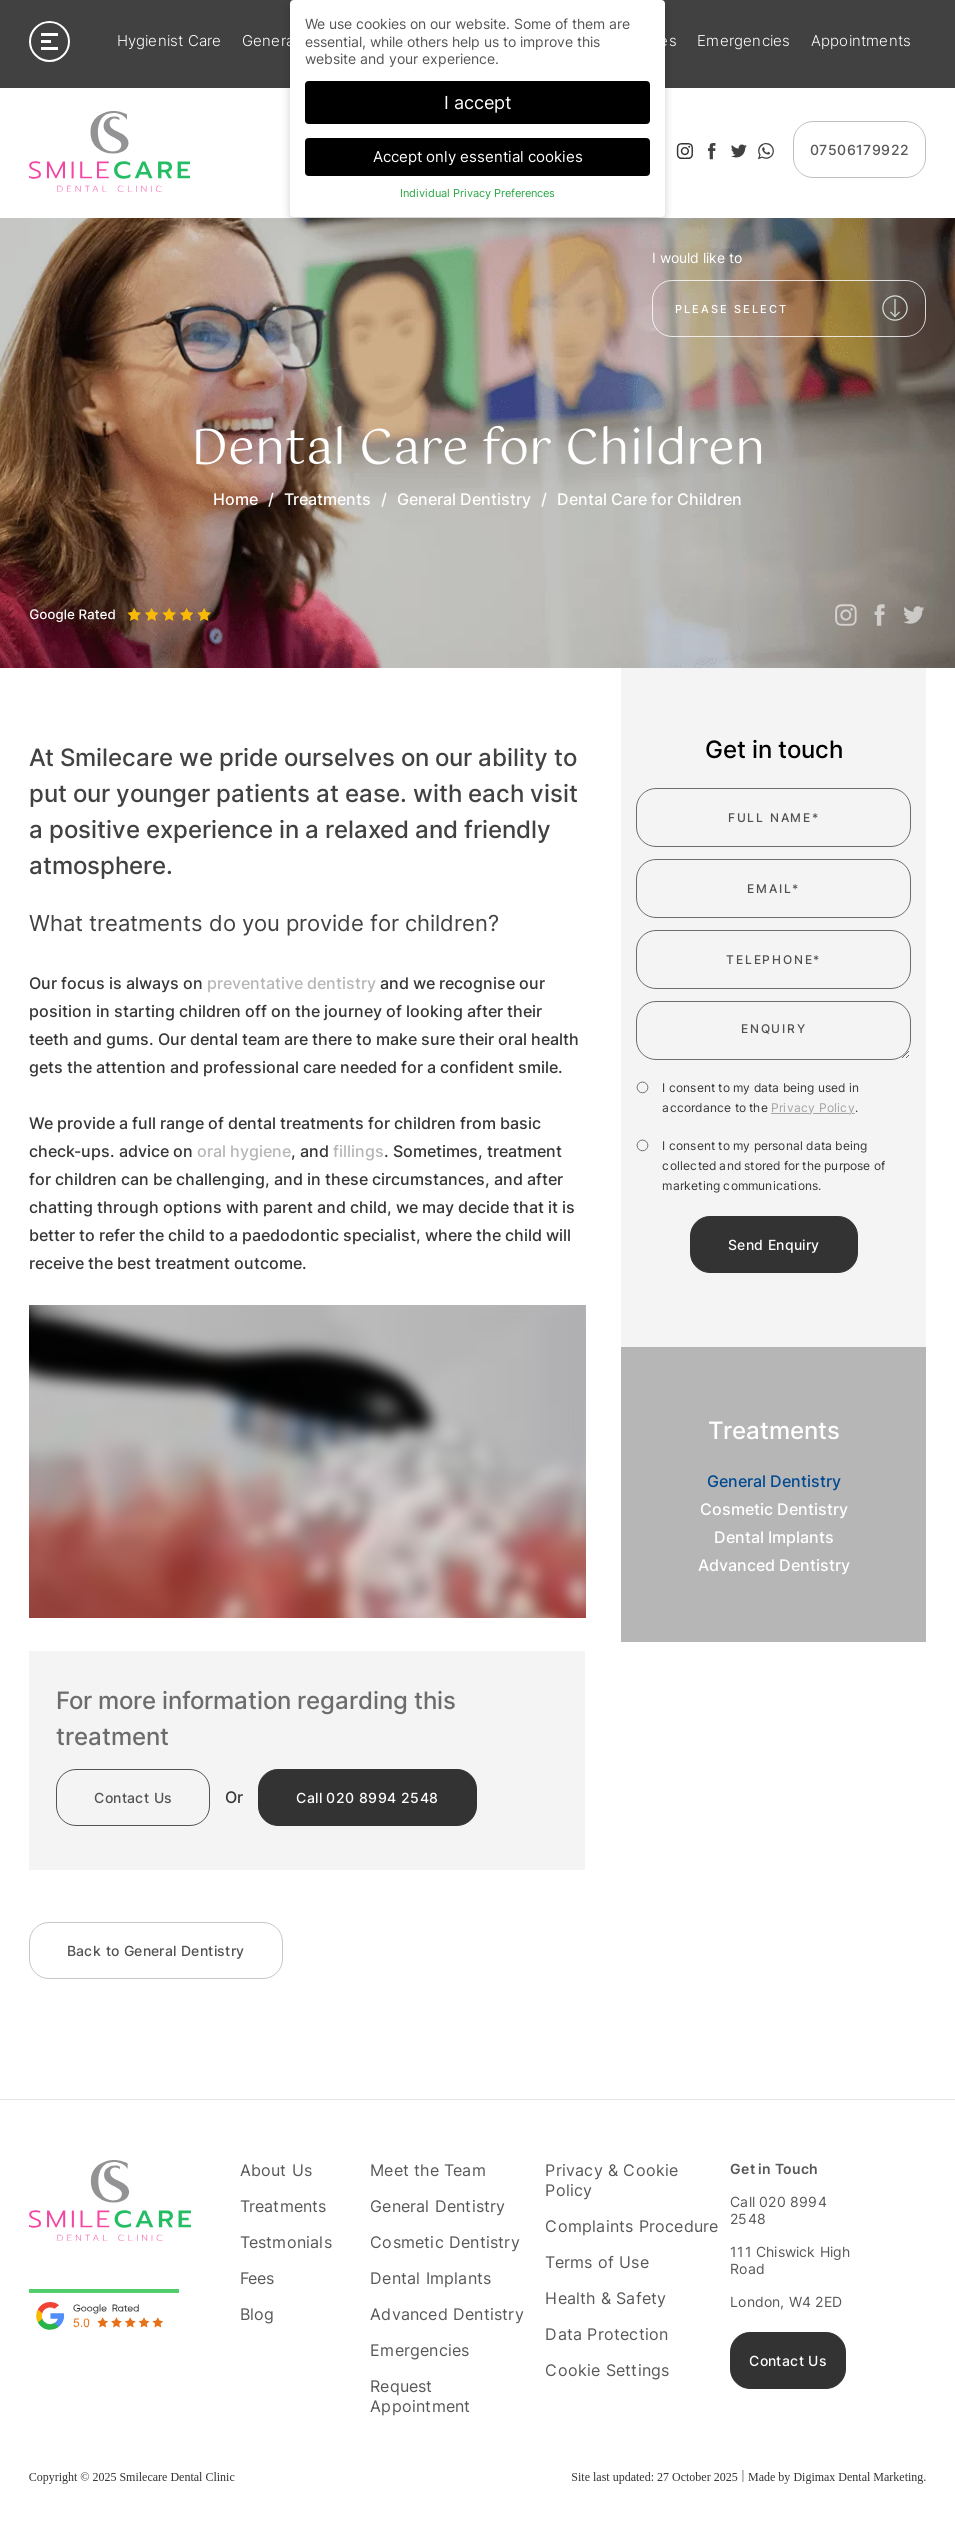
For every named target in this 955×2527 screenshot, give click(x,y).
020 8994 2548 (367, 1797)
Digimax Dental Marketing (858, 2477)
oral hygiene (244, 1151)
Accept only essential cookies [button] (478, 155)
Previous (44, 595)
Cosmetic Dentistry (774, 1509)
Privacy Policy (813, 1107)
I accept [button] (478, 101)
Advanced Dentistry (774, 1565)
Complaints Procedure (631, 2226)
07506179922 (859, 149)
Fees (257, 2278)
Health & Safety (605, 2298)
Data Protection (606, 2334)
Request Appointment (420, 2396)
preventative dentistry (291, 983)
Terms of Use (596, 2262)
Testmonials (286, 2242)
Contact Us (133, 1797)
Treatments (327, 499)
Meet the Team (428, 2170)
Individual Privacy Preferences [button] (477, 192)
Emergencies (743, 43)
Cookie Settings (607, 2370)
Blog (257, 2314)
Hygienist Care (169, 43)
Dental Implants (774, 1537)
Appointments (861, 43)
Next (88, 595)
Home (235, 499)
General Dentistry (464, 499)
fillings (358, 1151)
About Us (276, 2170)
